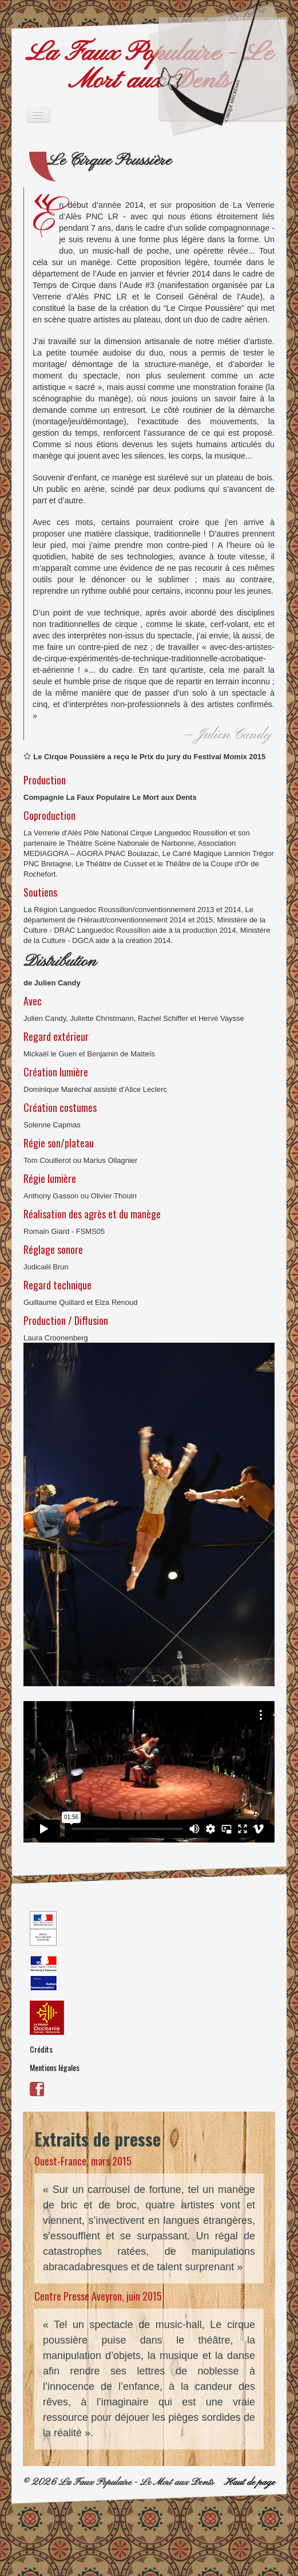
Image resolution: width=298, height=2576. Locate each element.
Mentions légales (55, 2067)
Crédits (41, 2049)
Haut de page (249, 2482)
